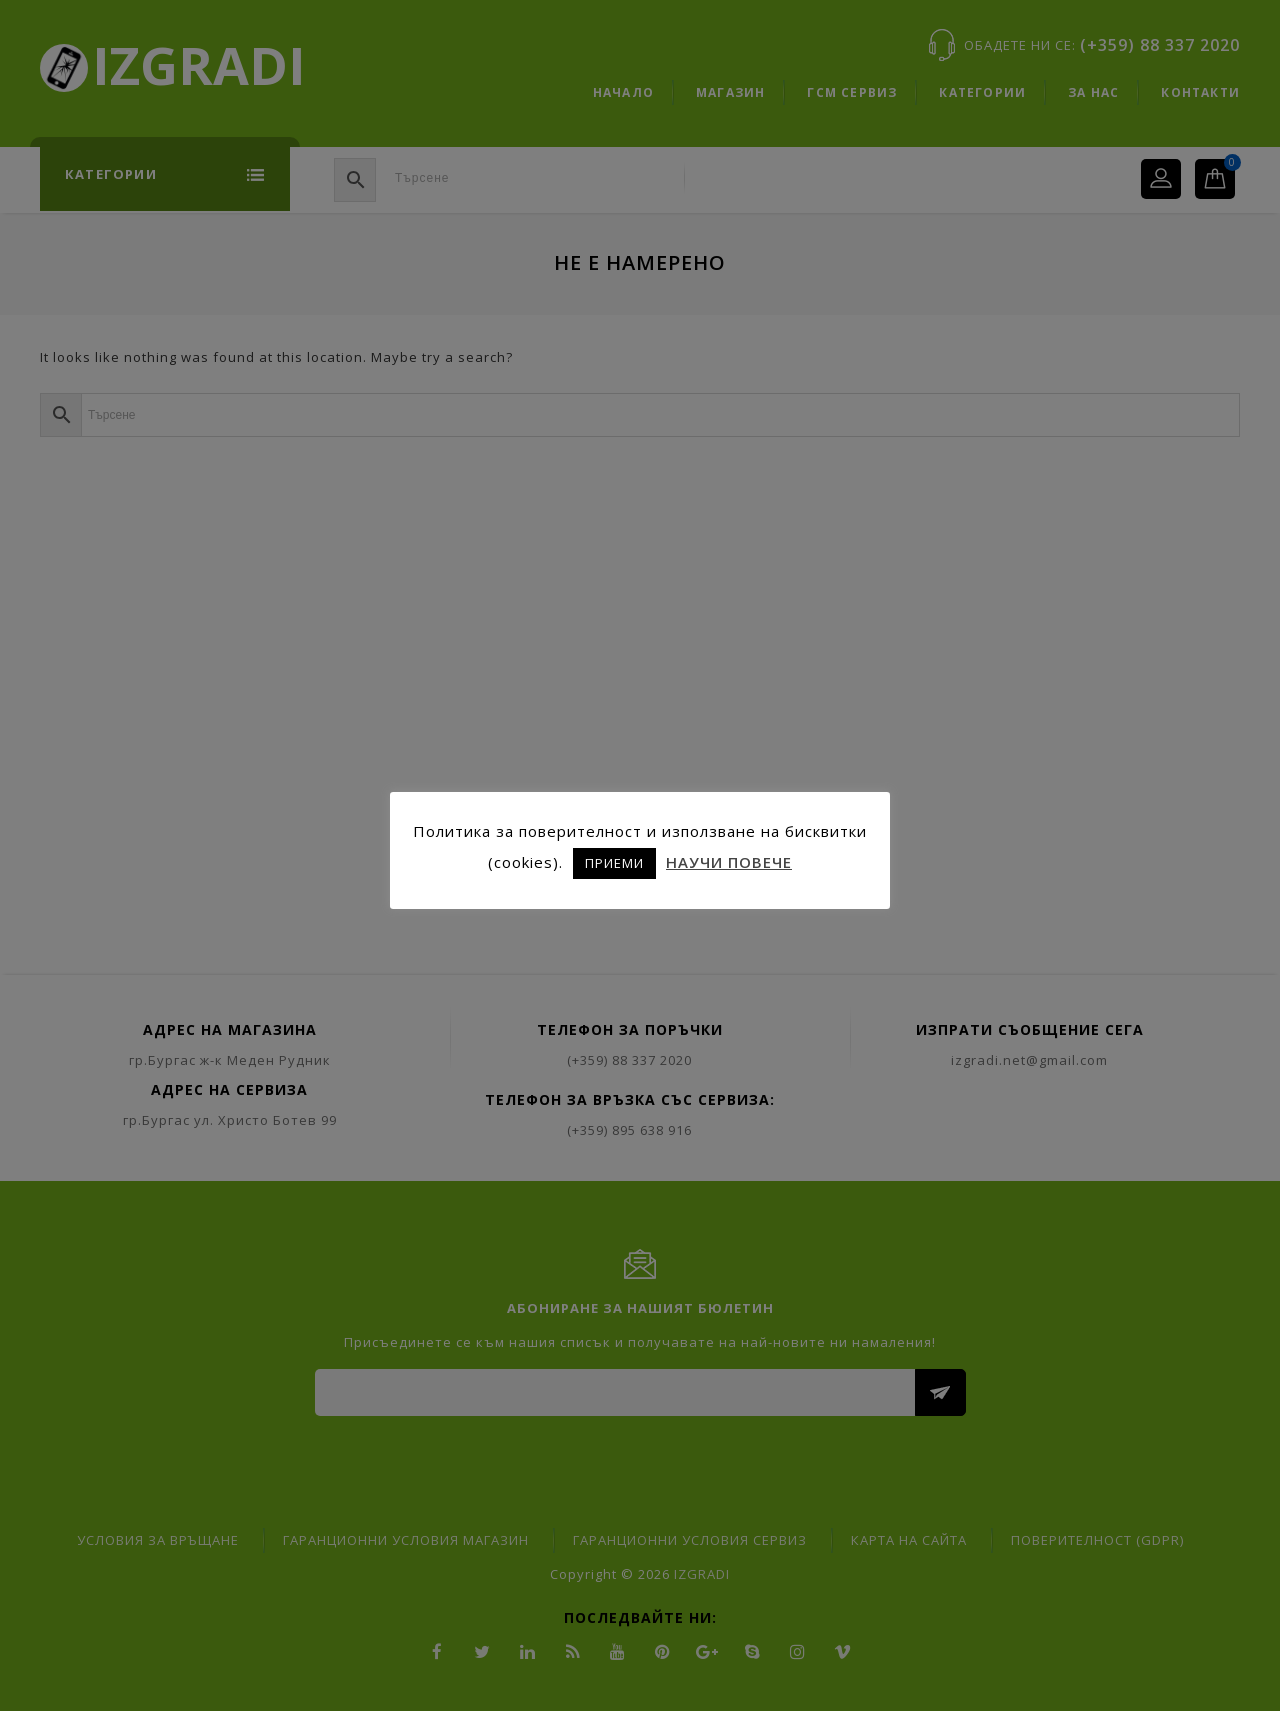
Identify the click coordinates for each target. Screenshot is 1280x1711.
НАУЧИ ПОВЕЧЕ (729, 862)
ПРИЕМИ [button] (614, 863)
